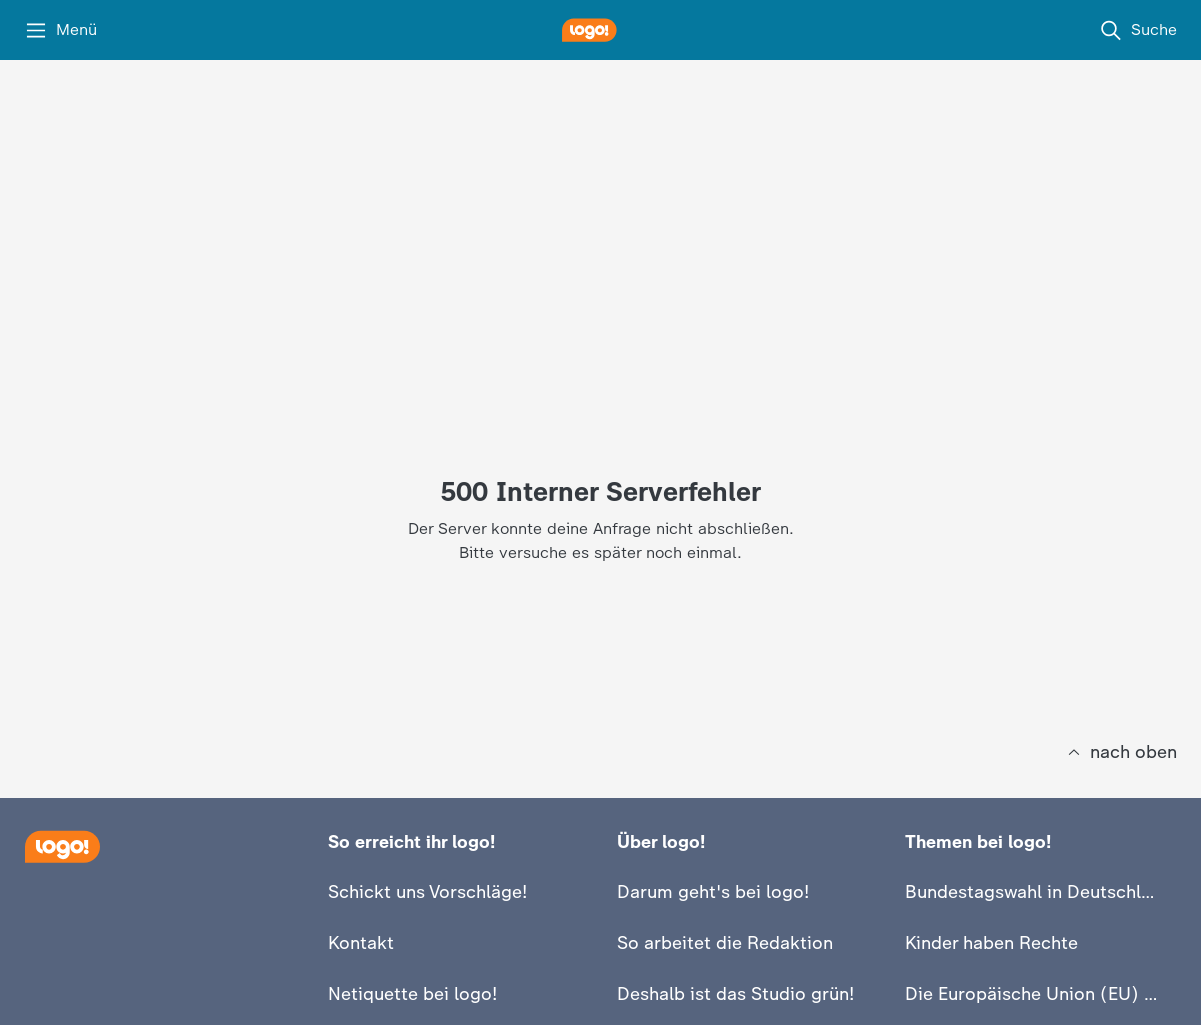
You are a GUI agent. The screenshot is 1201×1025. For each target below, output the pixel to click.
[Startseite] (62, 846)
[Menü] (60, 30)
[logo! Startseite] (601, 30)
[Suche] (1138, 30)
